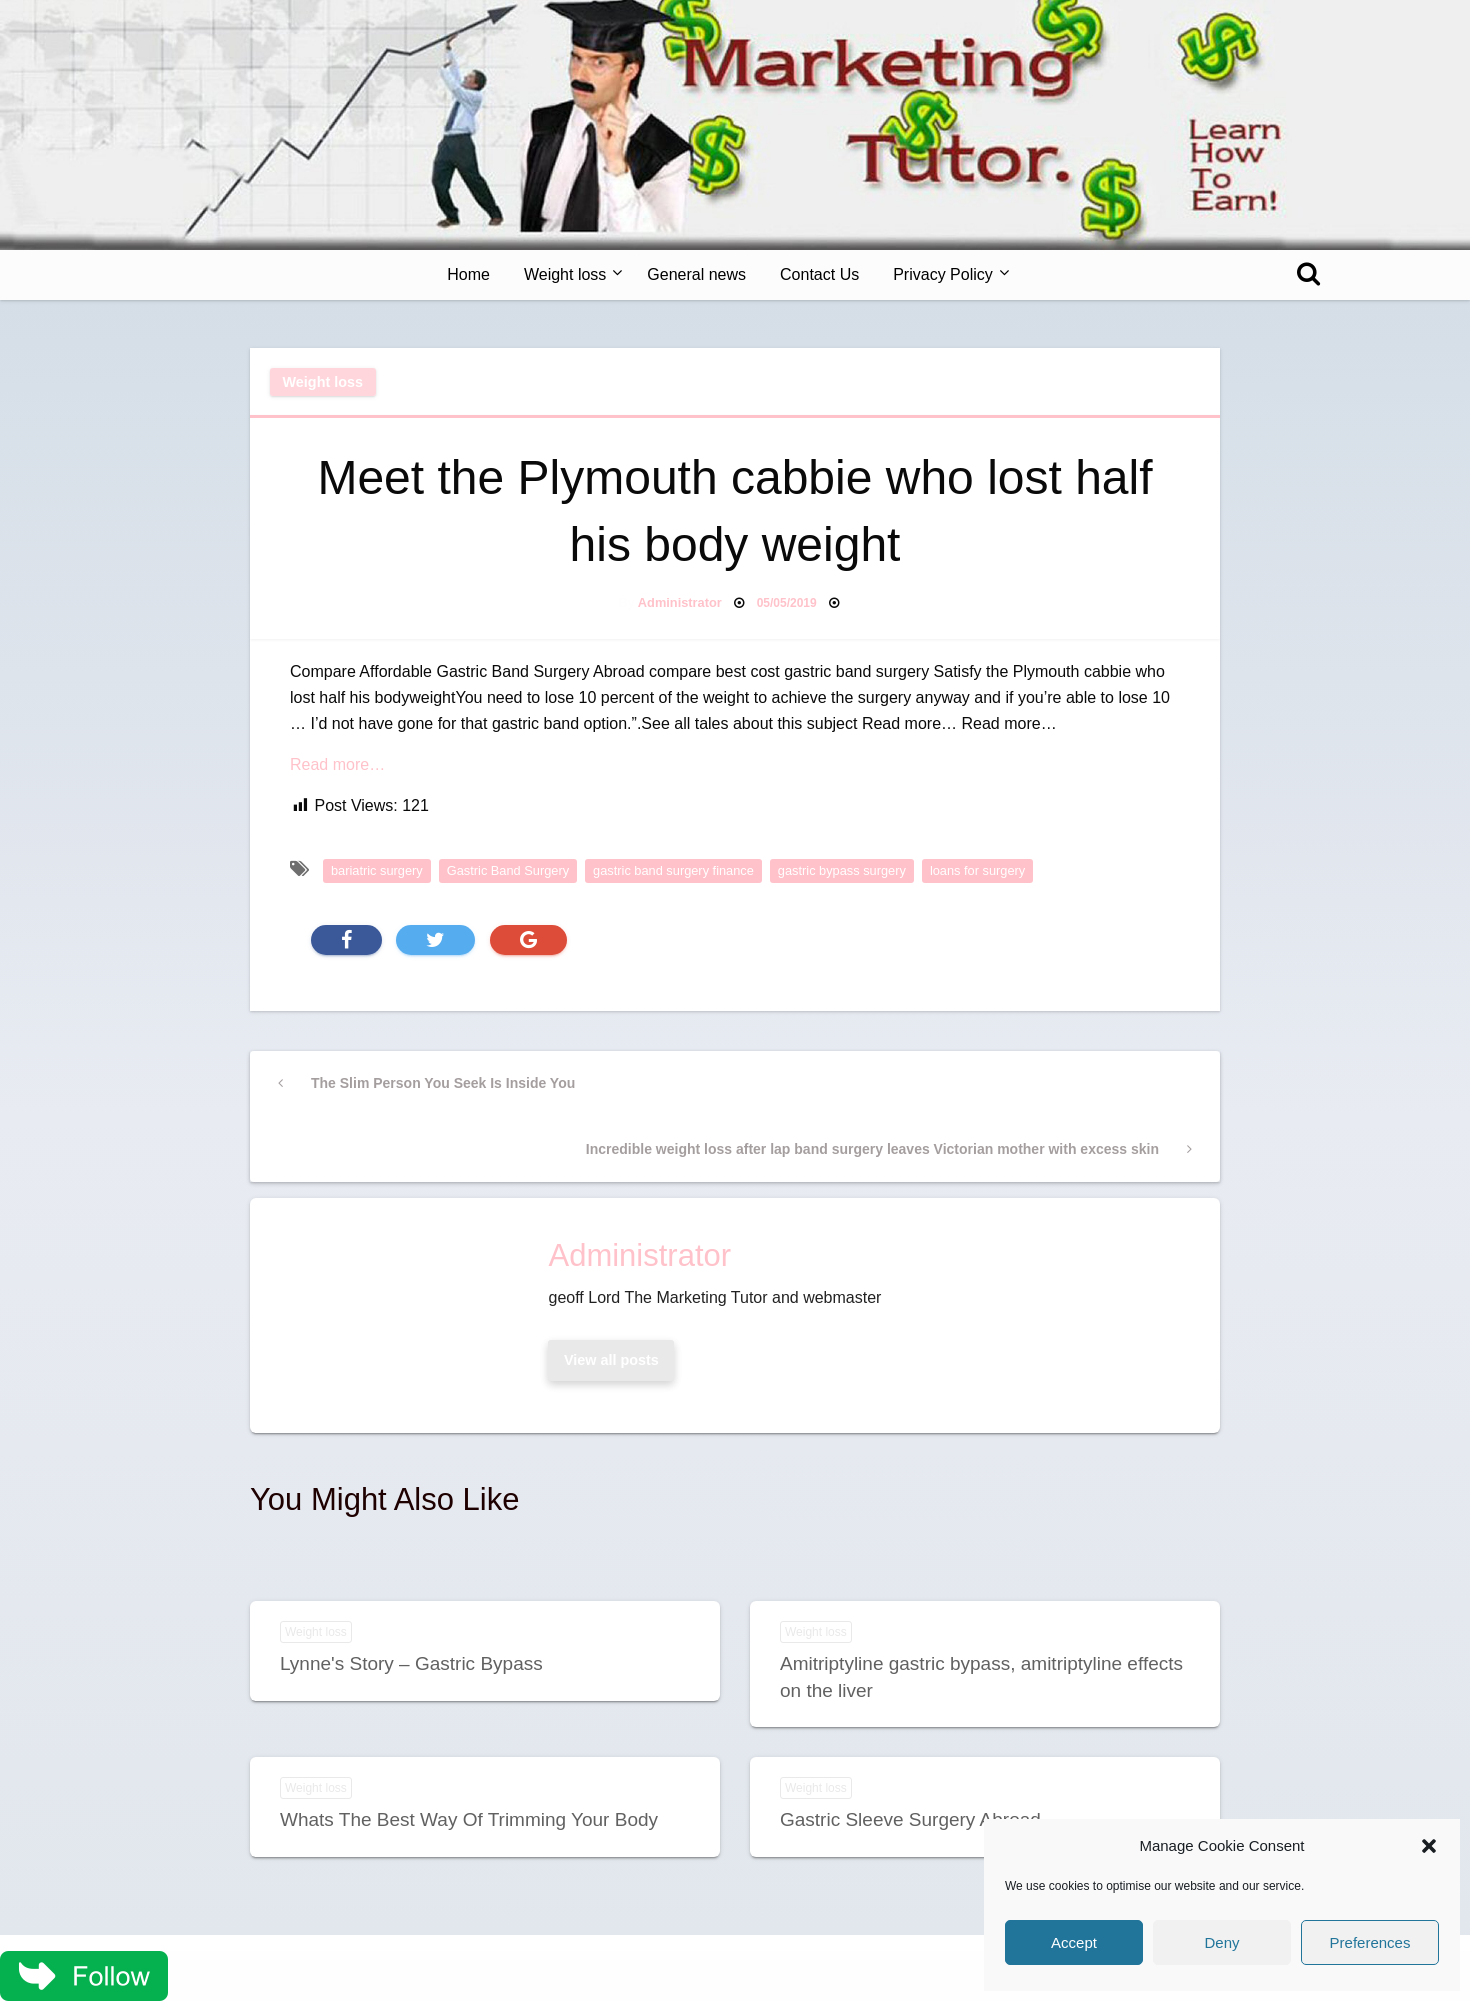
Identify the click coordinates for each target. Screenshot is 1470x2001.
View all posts (611, 1360)
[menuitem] (468, 275)
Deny (1221, 1942)
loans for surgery (977, 870)
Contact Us (819, 274)
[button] (1429, 1846)
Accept (1074, 1942)
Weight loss (565, 274)
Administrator (680, 602)
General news (696, 274)
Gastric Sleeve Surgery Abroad (910, 1819)
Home (468, 274)
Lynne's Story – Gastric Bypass (411, 1663)
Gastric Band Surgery (508, 870)
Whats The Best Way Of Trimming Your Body (469, 1819)
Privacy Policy (943, 274)
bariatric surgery (377, 870)
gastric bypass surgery (842, 870)
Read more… (337, 764)
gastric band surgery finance (673, 870)
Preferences (1370, 1942)
